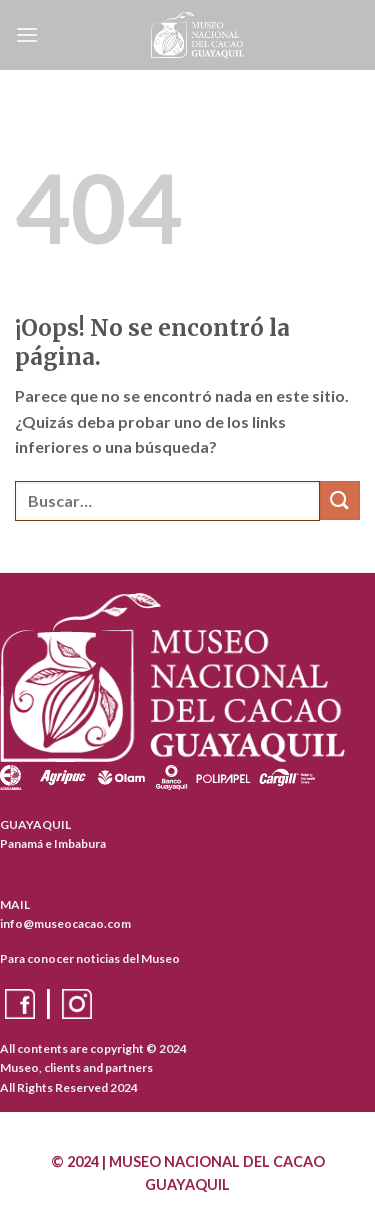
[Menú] (27, 34)
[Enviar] (340, 500)
